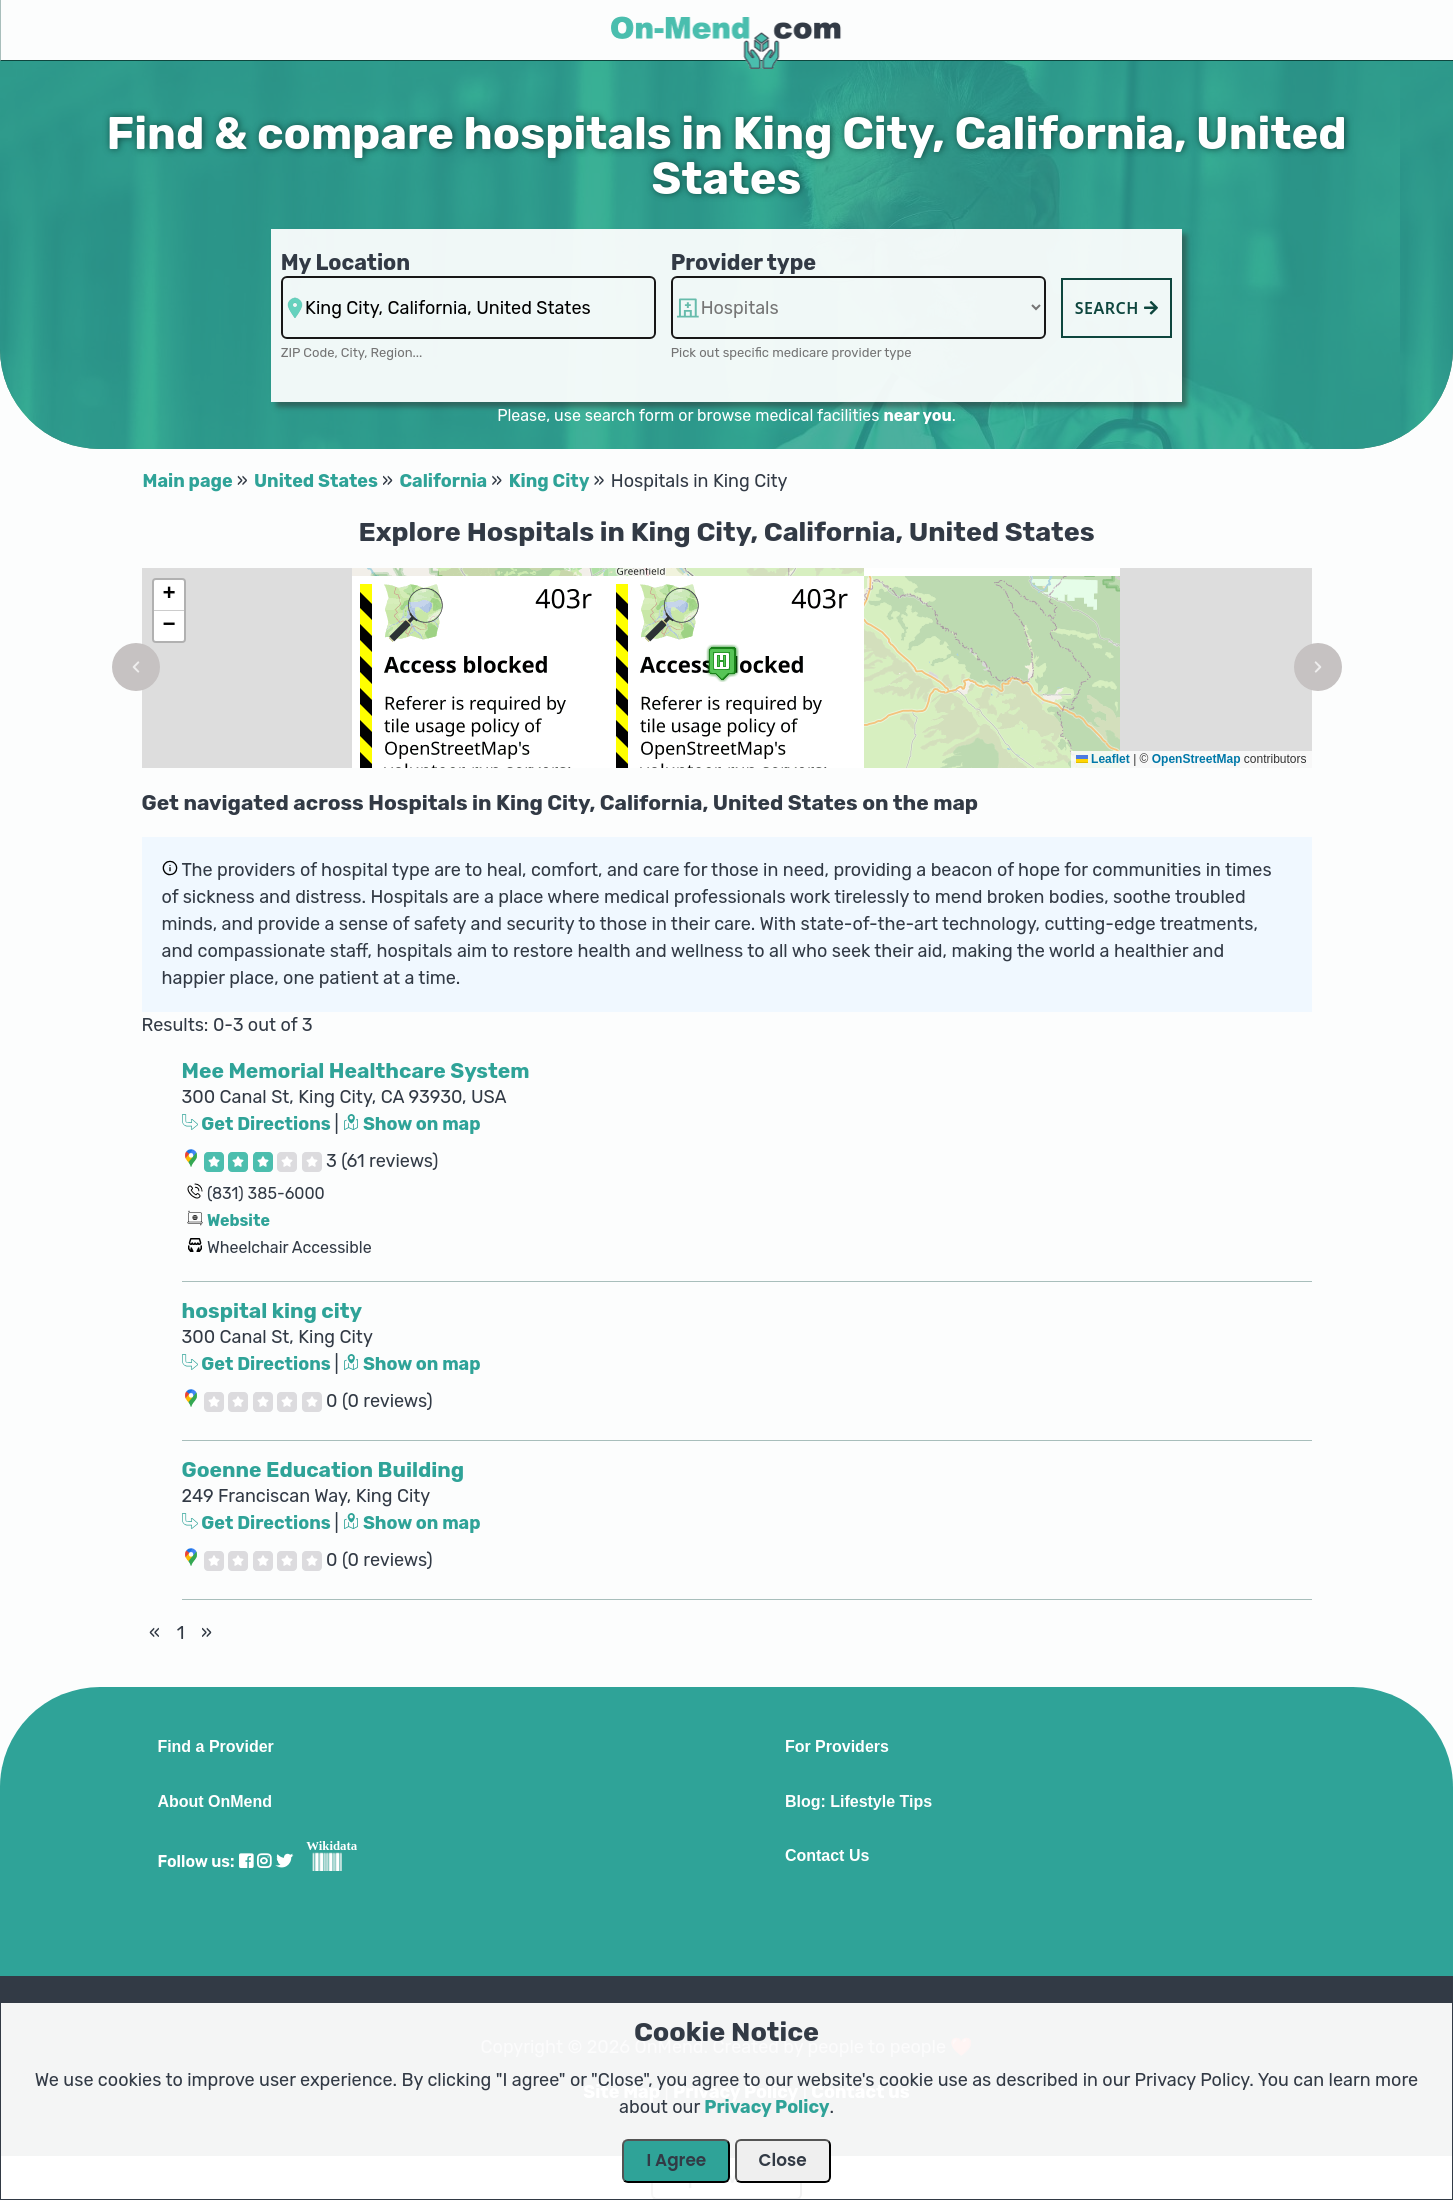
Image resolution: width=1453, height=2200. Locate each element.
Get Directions (258, 1124)
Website (238, 1220)
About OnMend (214, 1802)
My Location (345, 262)
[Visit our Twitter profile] (284, 1861)
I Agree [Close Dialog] (676, 2160)
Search (1117, 308)
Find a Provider (215, 1747)
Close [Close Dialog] (783, 2160)
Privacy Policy (766, 2107)
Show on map (412, 1124)
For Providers (837, 1747)
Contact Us (827, 1856)
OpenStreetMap (1196, 759)
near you (917, 415)
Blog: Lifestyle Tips (858, 1802)
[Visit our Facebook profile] (246, 1861)
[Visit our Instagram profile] (264, 1861)
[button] (136, 667)
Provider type (744, 262)
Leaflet (1103, 759)
